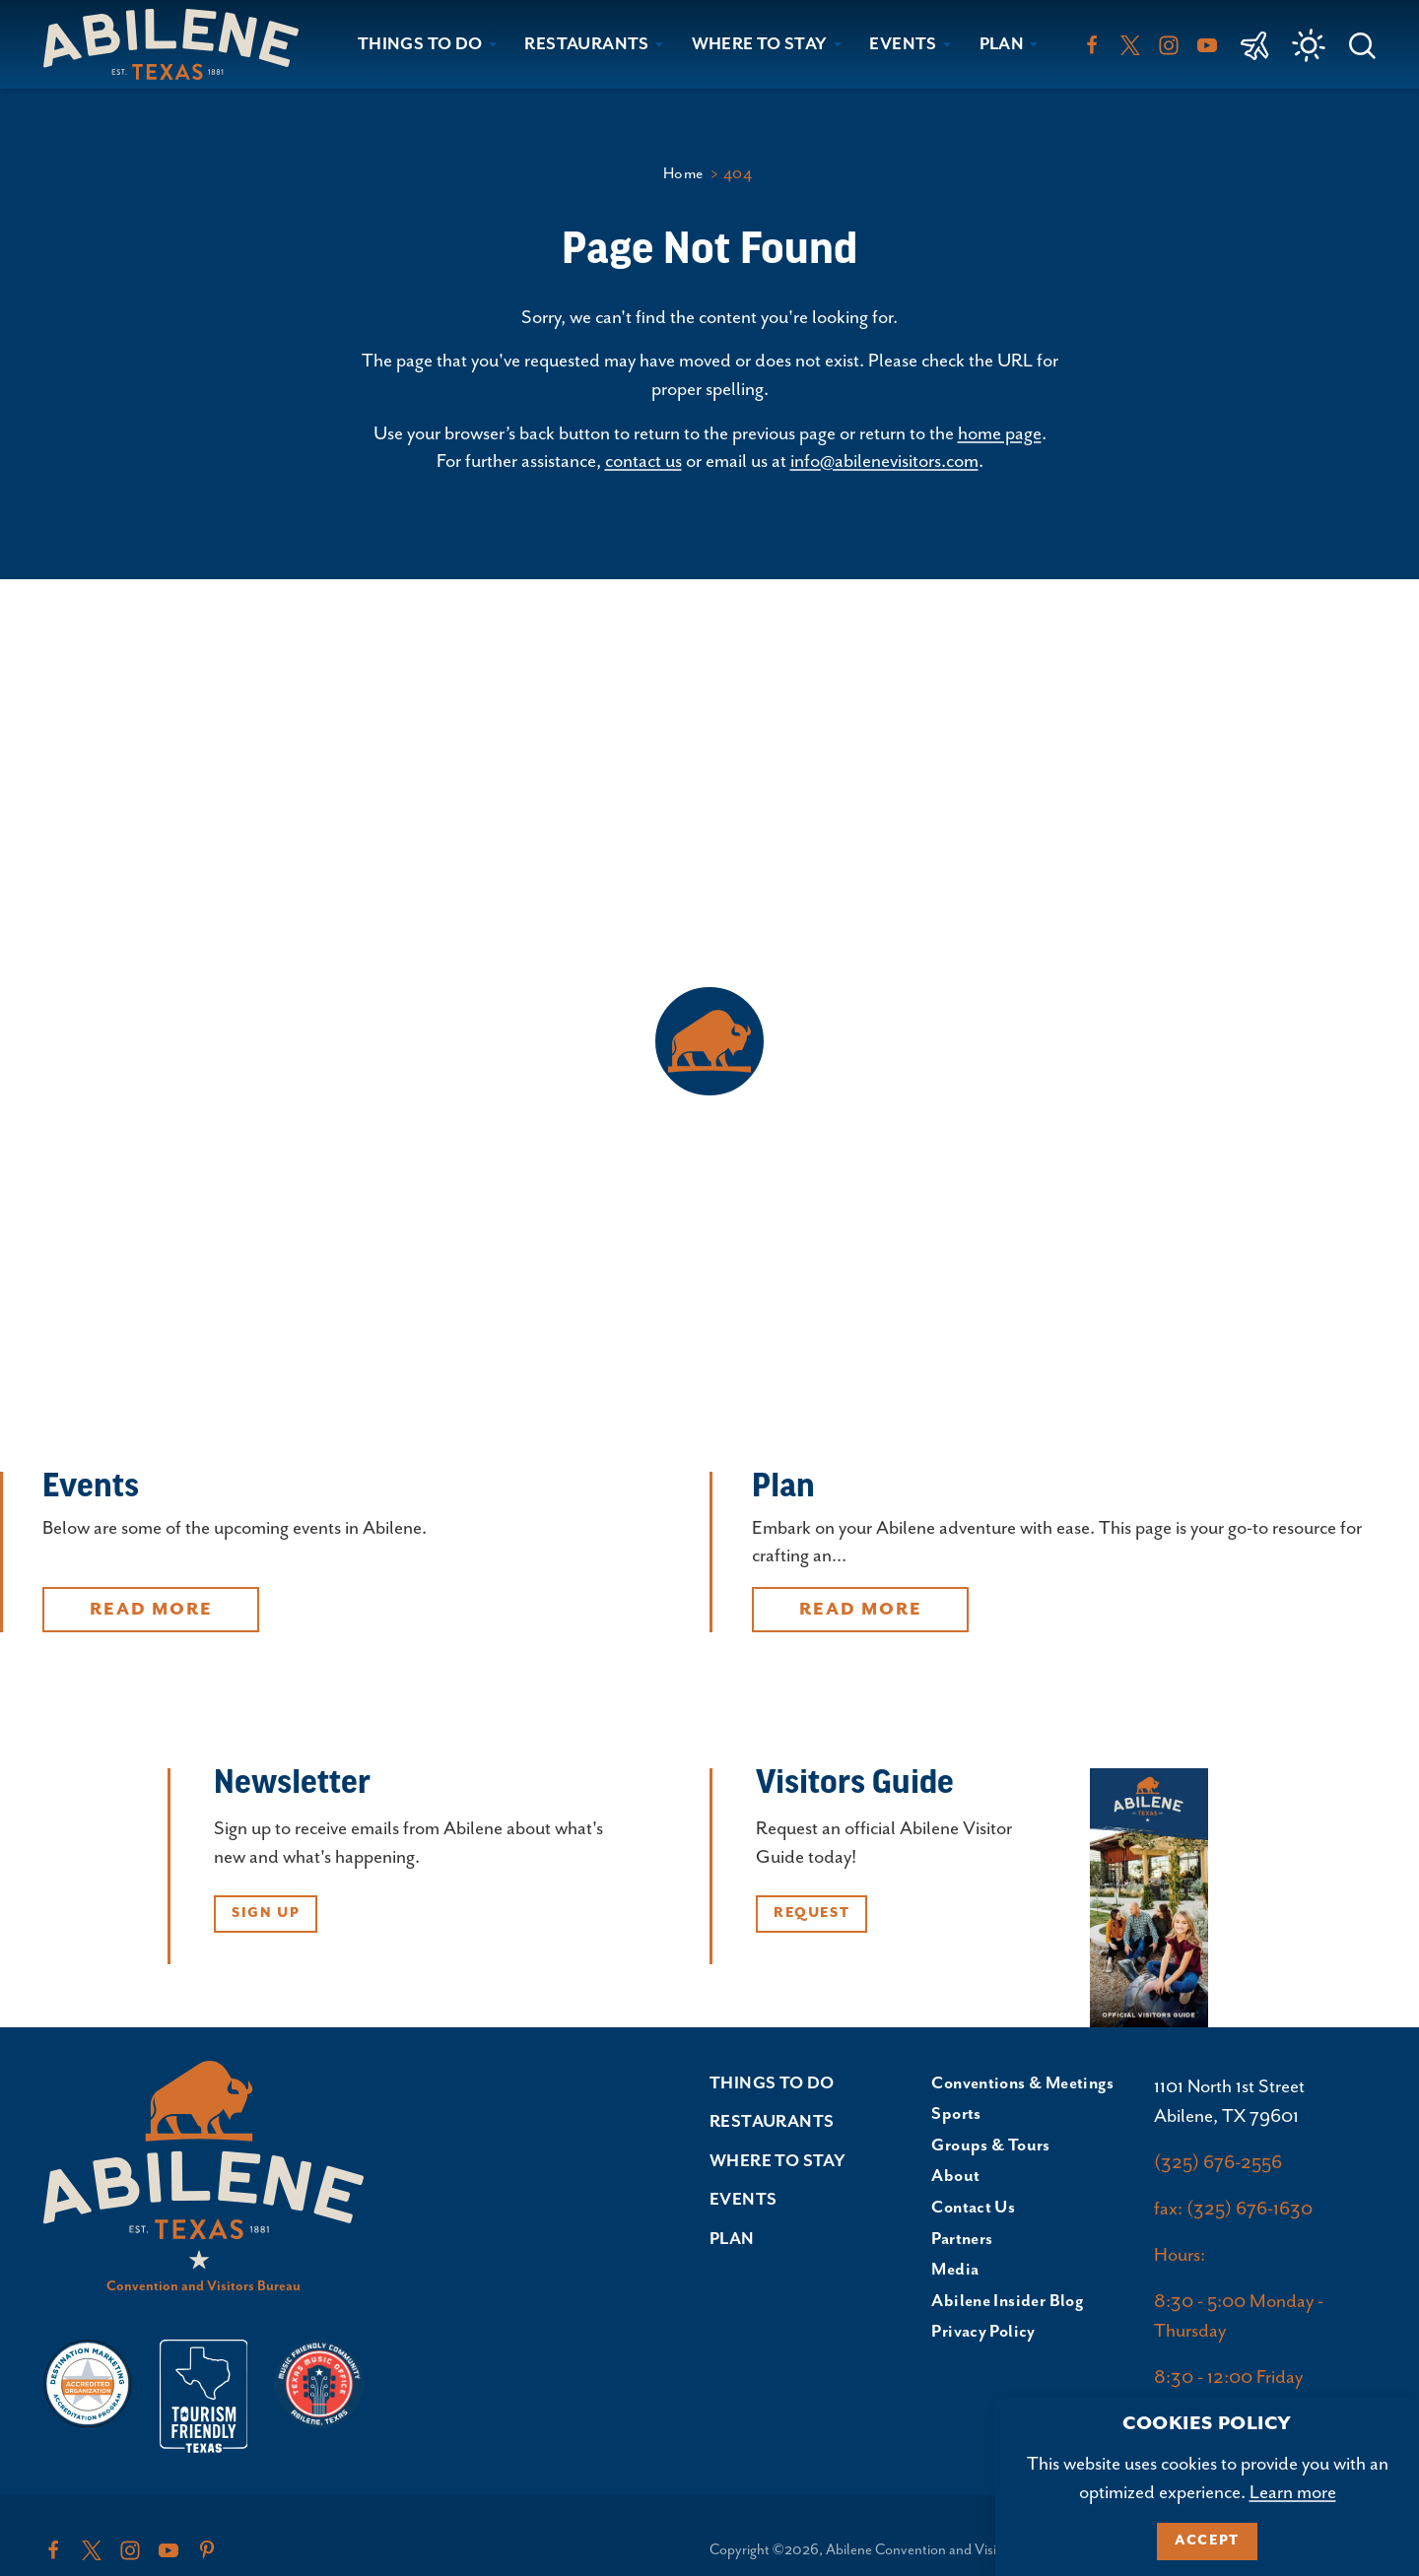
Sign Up (266, 1913)
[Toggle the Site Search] (1362, 44)
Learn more (1293, 2492)
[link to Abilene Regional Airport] (1255, 44)
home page (1000, 434)
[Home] (178, 44)
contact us (643, 461)
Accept (1207, 2540)
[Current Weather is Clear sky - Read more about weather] (1308, 45)
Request (811, 1913)
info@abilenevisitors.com (884, 461)
